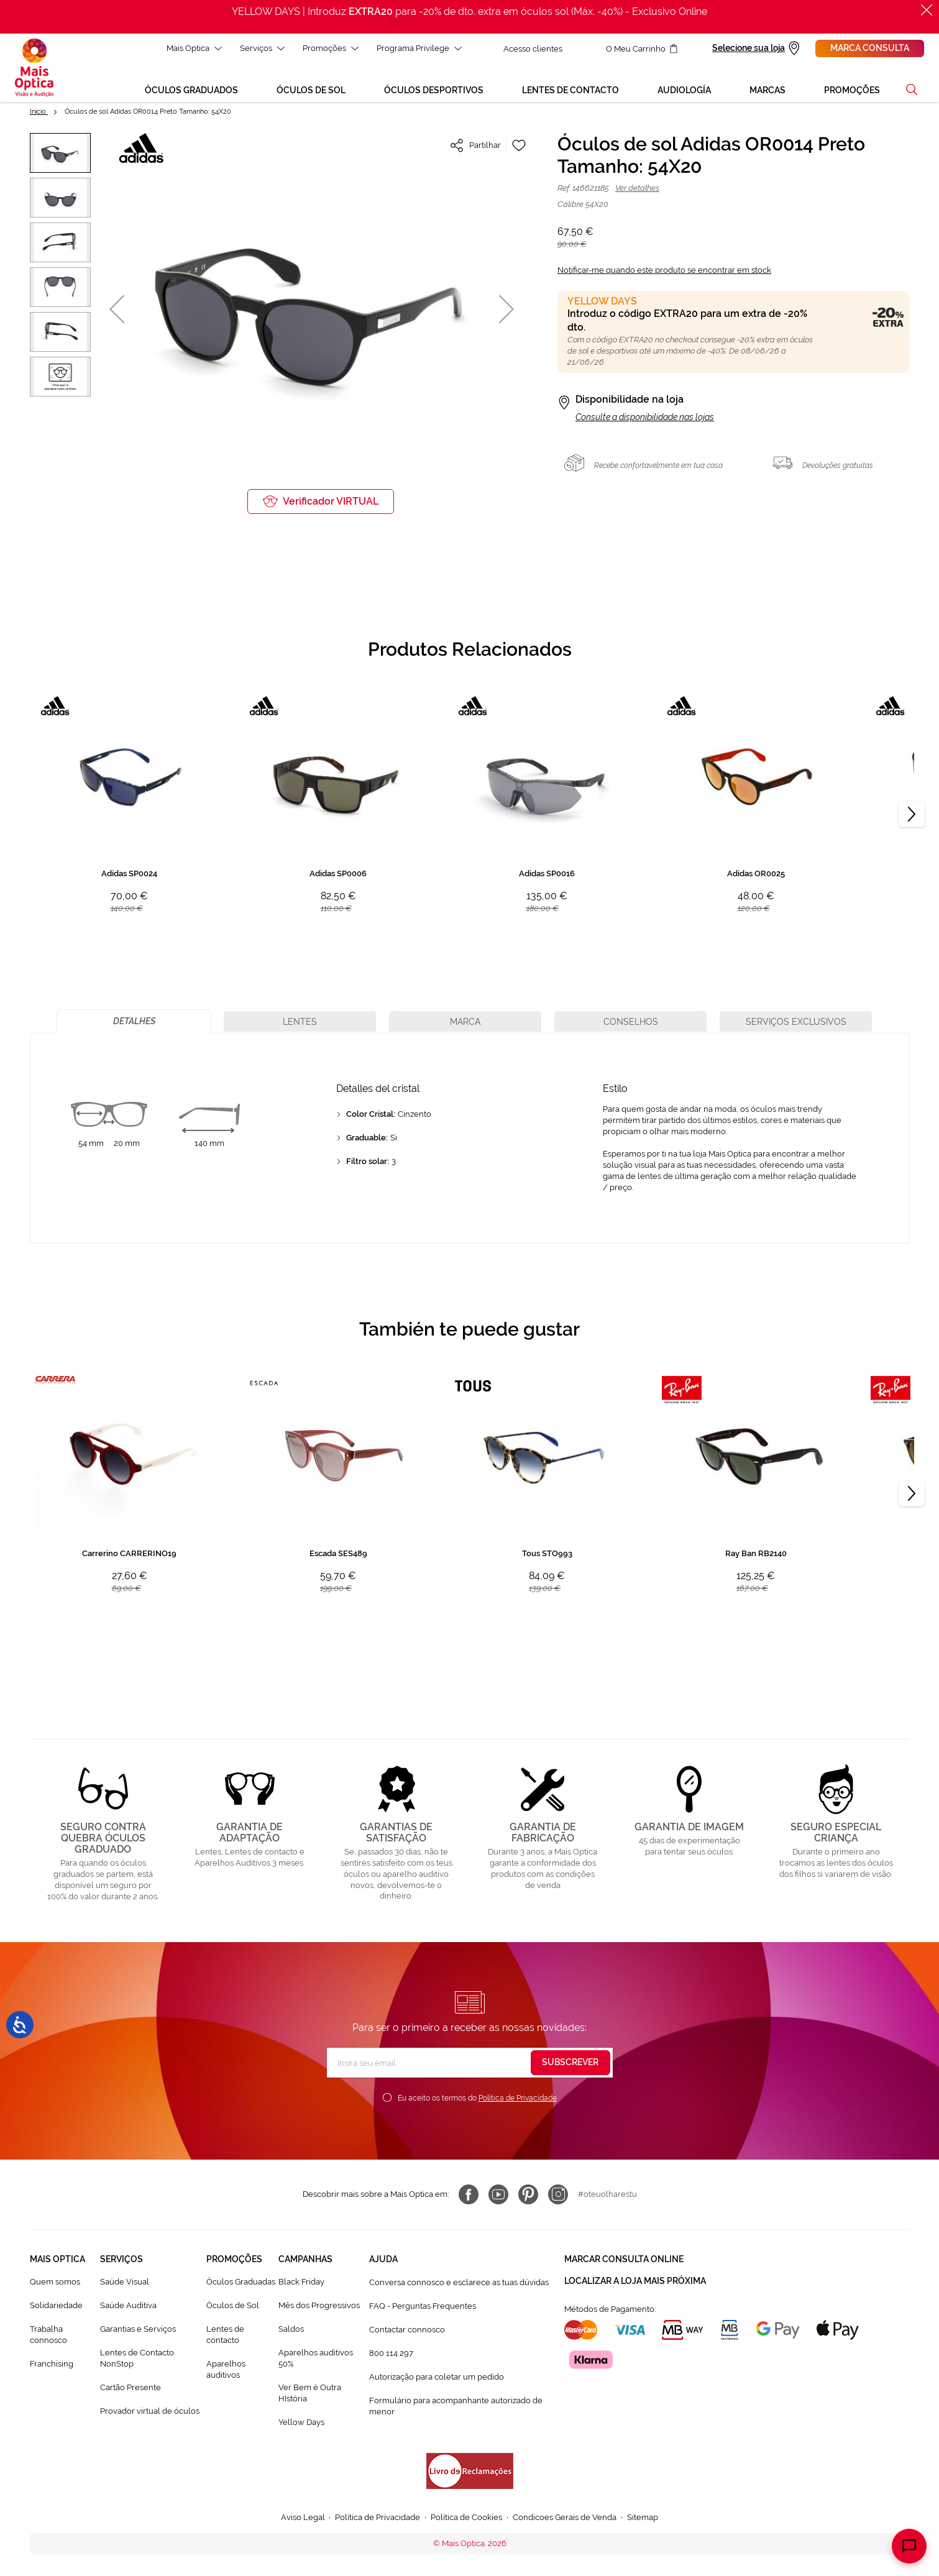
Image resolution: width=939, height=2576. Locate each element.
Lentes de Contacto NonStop (137, 2358)
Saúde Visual (124, 2281)
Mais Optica (194, 48)
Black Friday (301, 2281)
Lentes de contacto (225, 2334)
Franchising (51, 2363)
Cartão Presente (130, 2387)
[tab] (134, 1021)
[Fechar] (926, 10)
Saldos (291, 2329)
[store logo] (34, 68)
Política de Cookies (466, 2517)
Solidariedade (56, 2305)
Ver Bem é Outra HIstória (309, 2393)
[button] (911, 89)
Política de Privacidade (518, 2098)
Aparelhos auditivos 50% (315, 2358)
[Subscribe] (570, 2062)
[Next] (912, 814)
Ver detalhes (637, 188)
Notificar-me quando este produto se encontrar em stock (664, 270)
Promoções (331, 48)
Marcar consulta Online (624, 2259)
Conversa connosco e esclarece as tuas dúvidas (459, 2282)
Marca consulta (869, 48)
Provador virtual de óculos (149, 2411)
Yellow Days (301, 2422)
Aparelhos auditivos (225, 2369)
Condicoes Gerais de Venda (564, 2517)
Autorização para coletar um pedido (436, 2376)
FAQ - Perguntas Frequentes (422, 2306)
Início (39, 112)
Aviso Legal (303, 2517)
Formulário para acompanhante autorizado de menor (456, 2406)
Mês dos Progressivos (319, 2305)
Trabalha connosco (48, 2334)
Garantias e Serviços (138, 2329)
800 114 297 (391, 2353)
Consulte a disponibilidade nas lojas (644, 417)
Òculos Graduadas (240, 2281)
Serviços (262, 48)
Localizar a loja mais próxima (635, 2281)
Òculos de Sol (232, 2305)
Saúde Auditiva (128, 2305)
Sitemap (642, 2517)
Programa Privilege (419, 48)
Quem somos (55, 2281)
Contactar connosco (407, 2329)
